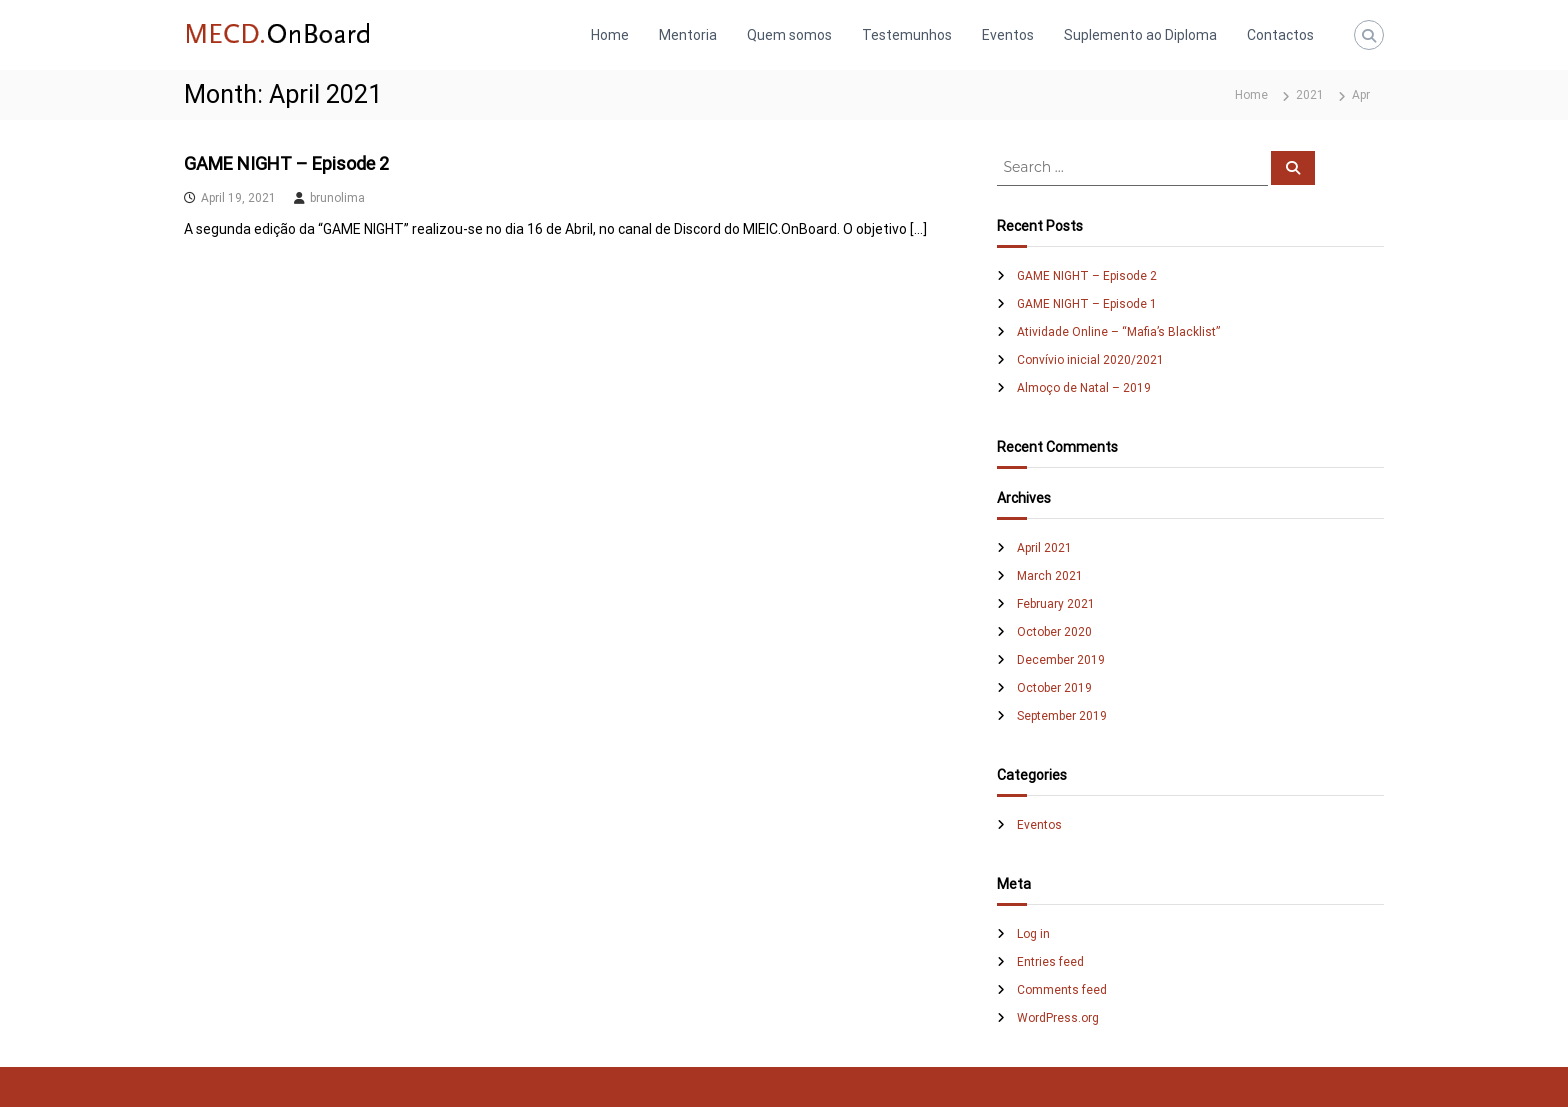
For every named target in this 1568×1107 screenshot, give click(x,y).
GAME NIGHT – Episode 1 (1087, 304)
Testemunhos (907, 35)
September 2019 (1062, 716)
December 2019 (1061, 660)
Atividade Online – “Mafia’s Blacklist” (1118, 332)
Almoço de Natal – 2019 (1084, 388)
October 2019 (1054, 688)
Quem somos (789, 35)
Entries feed (1050, 962)
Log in (1033, 934)
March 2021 (1050, 576)
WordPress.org (1058, 1018)
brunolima (337, 198)
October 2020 (1054, 632)
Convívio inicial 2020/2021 (1090, 360)
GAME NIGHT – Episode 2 (286, 163)
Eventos (1008, 35)
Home (610, 35)
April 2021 (1044, 548)
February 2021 (1056, 604)
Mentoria (688, 35)
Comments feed (1062, 990)
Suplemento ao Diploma (1140, 35)
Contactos (1280, 35)
